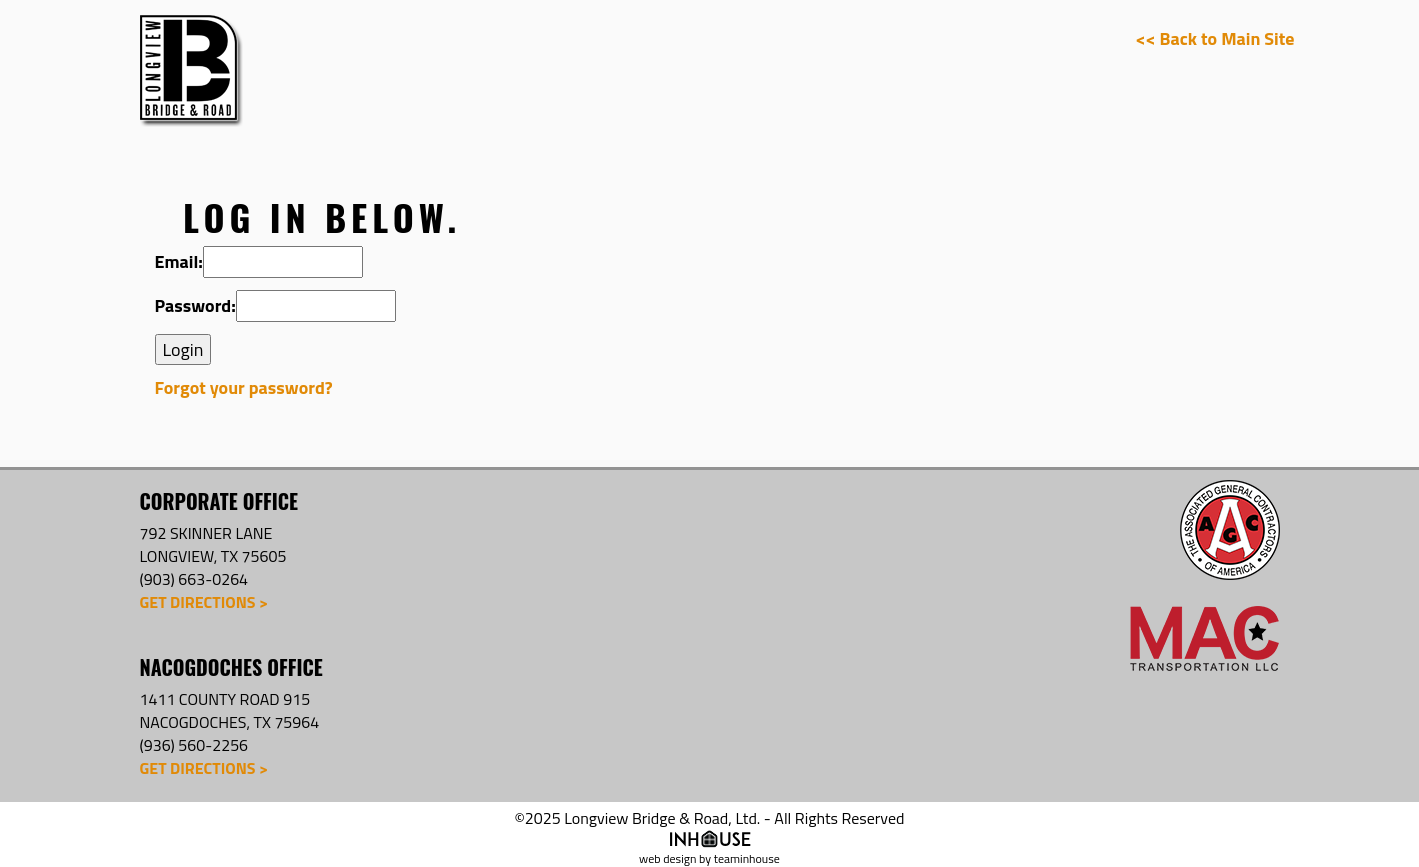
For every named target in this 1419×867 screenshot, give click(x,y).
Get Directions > (204, 602)
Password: (195, 306)
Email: (179, 262)
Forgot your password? (244, 387)
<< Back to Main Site (1215, 38)
